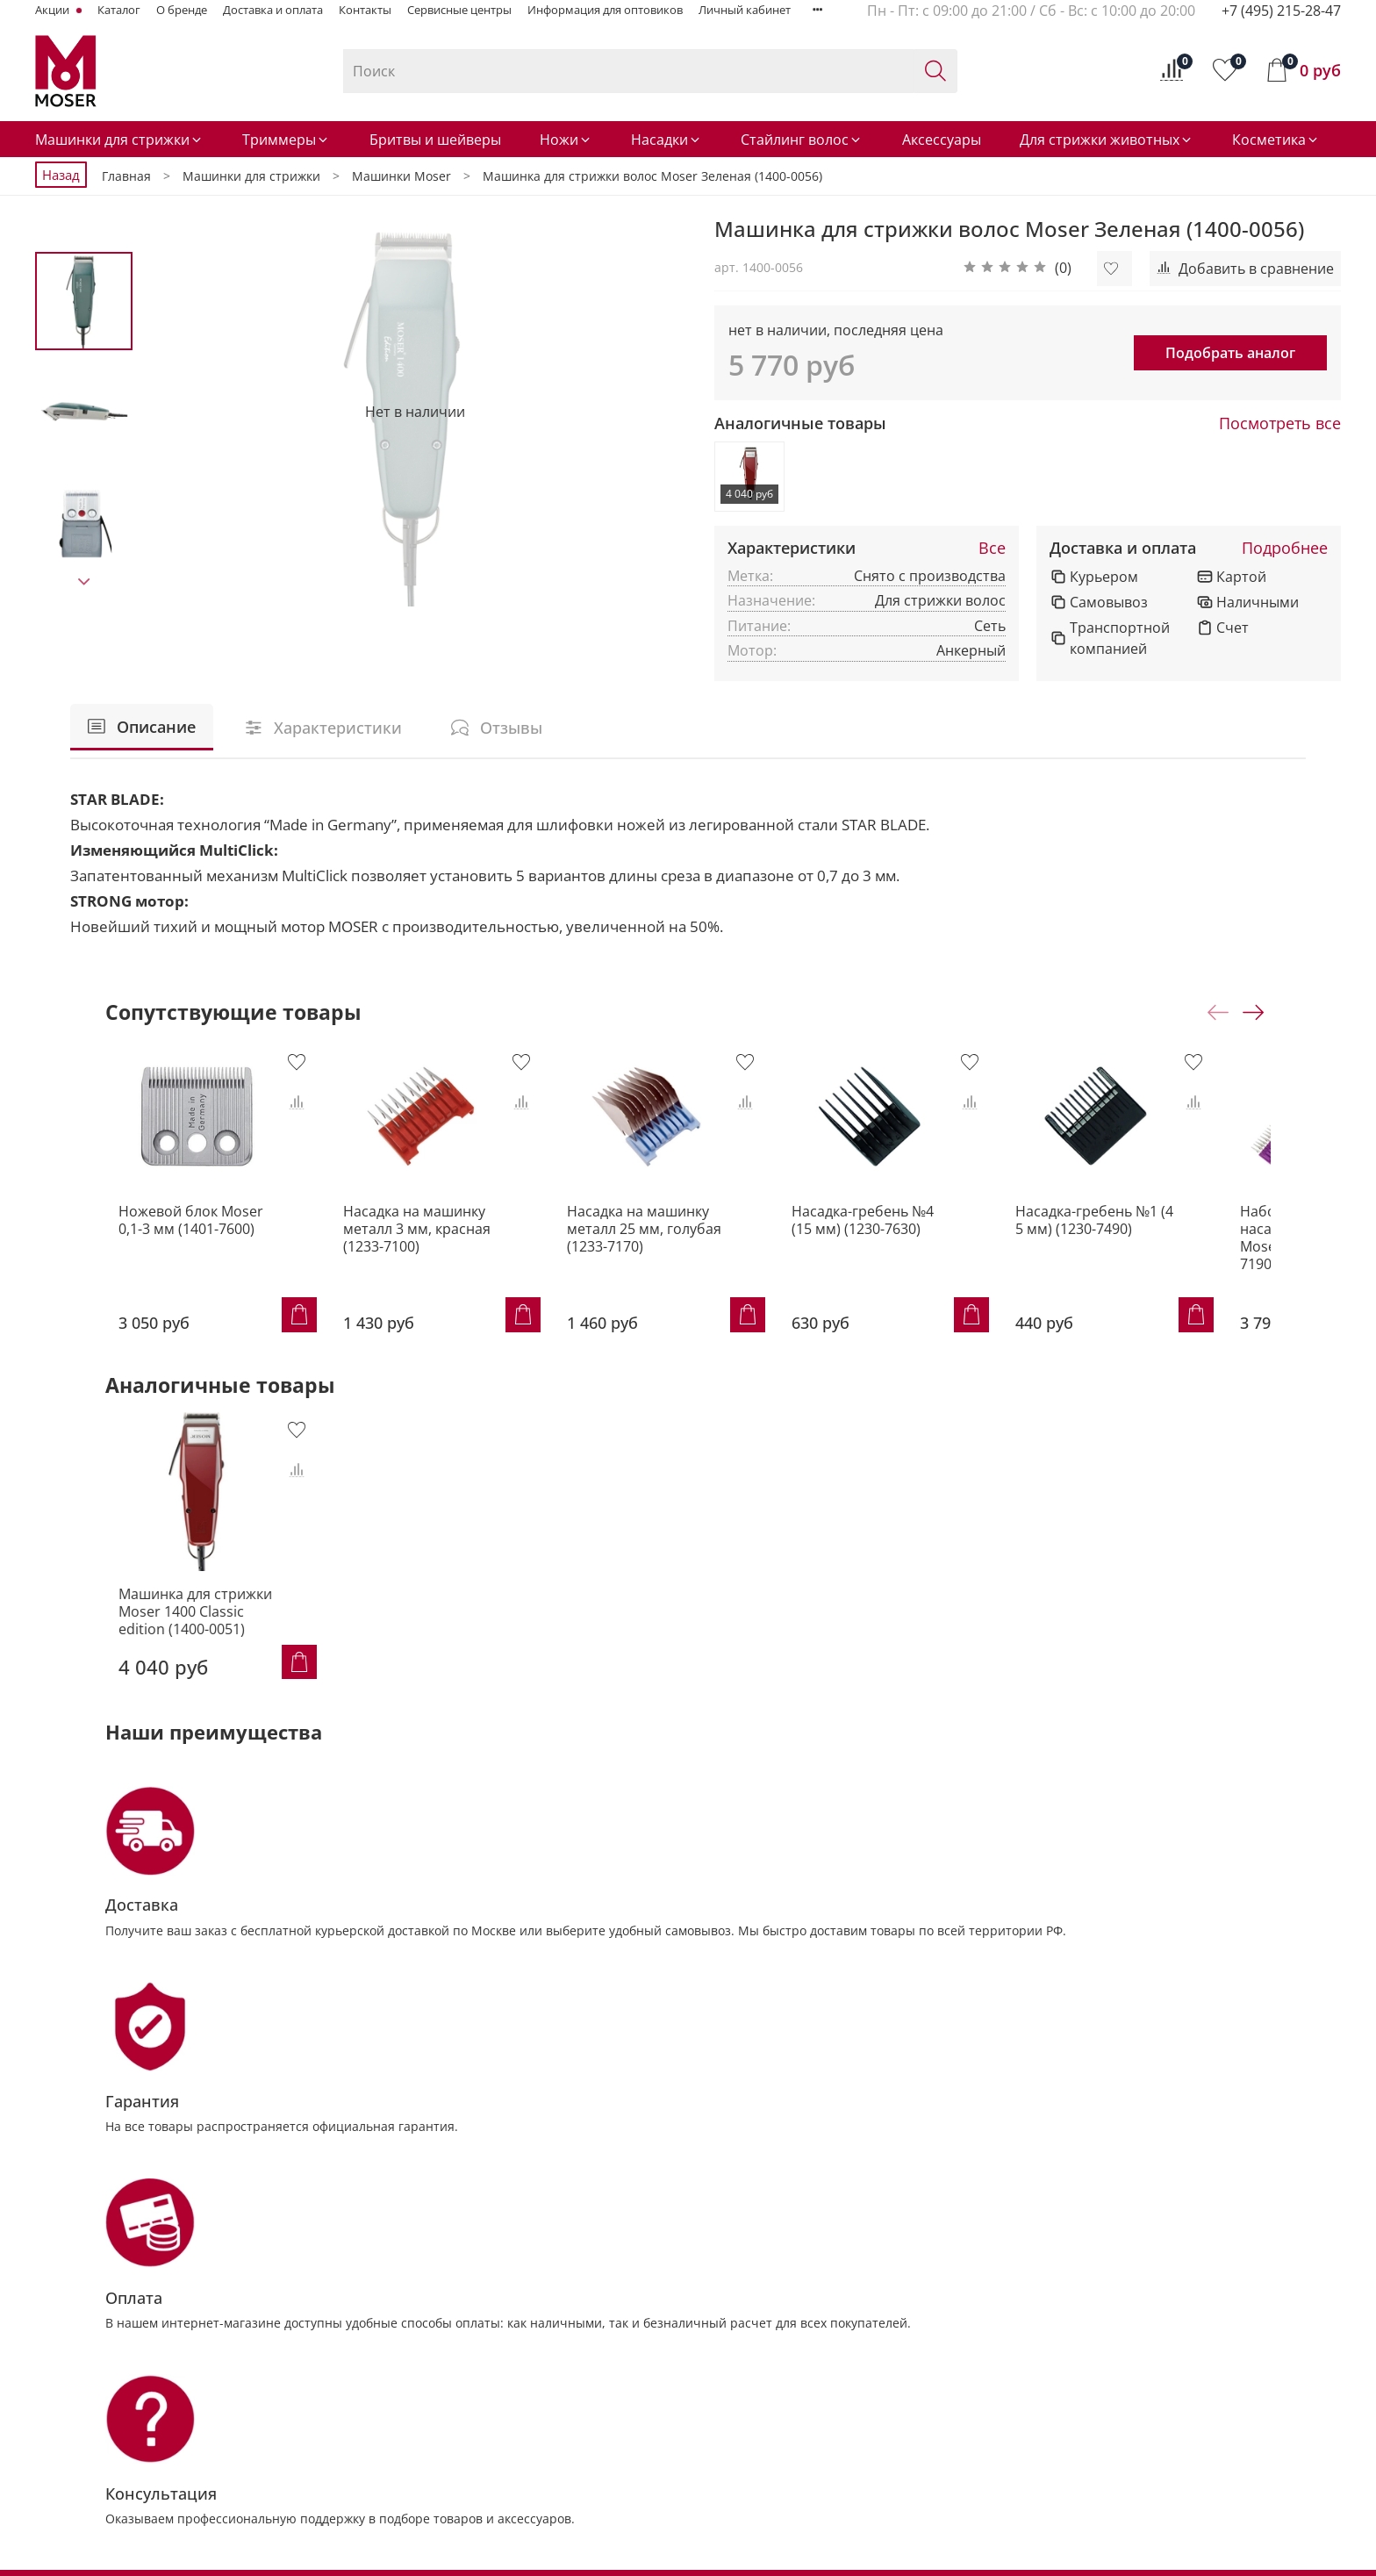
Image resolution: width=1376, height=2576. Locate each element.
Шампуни (632, 2372)
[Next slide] (84, 582)
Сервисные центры (459, 10)
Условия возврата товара (854, 2401)
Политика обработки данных (863, 2431)
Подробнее (1285, 548)
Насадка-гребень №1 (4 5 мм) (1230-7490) (1143, 1233)
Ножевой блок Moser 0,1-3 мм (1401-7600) (191, 1233)
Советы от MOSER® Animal (1102, 2313)
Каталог (118, 10)
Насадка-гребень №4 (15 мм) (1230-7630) (903, 1233)
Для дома (1049, 2372)
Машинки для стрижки (119, 139)
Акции (53, 10)
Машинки (443, 2313)
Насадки (666, 139)
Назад (61, 174)
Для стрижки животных (1106, 139)
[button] (1017, 268)
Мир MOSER (1057, 2343)
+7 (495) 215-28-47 (1281, 10)
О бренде (181, 10)
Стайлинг (442, 2461)
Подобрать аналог (1230, 352)
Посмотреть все (1280, 424)
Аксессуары (941, 139)
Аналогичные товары (800, 424)
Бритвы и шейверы (435, 139)
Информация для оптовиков (605, 10)
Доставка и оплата (273, 10)
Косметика (1276, 139)
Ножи (566, 139)
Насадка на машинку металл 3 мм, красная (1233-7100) (417, 1242)
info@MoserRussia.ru (127, 2501)
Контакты (365, 10)
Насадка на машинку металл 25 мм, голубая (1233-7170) (659, 1242)
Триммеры (286, 139)
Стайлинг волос (802, 139)
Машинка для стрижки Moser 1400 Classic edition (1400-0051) (182, 1620)
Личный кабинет (745, 10)
